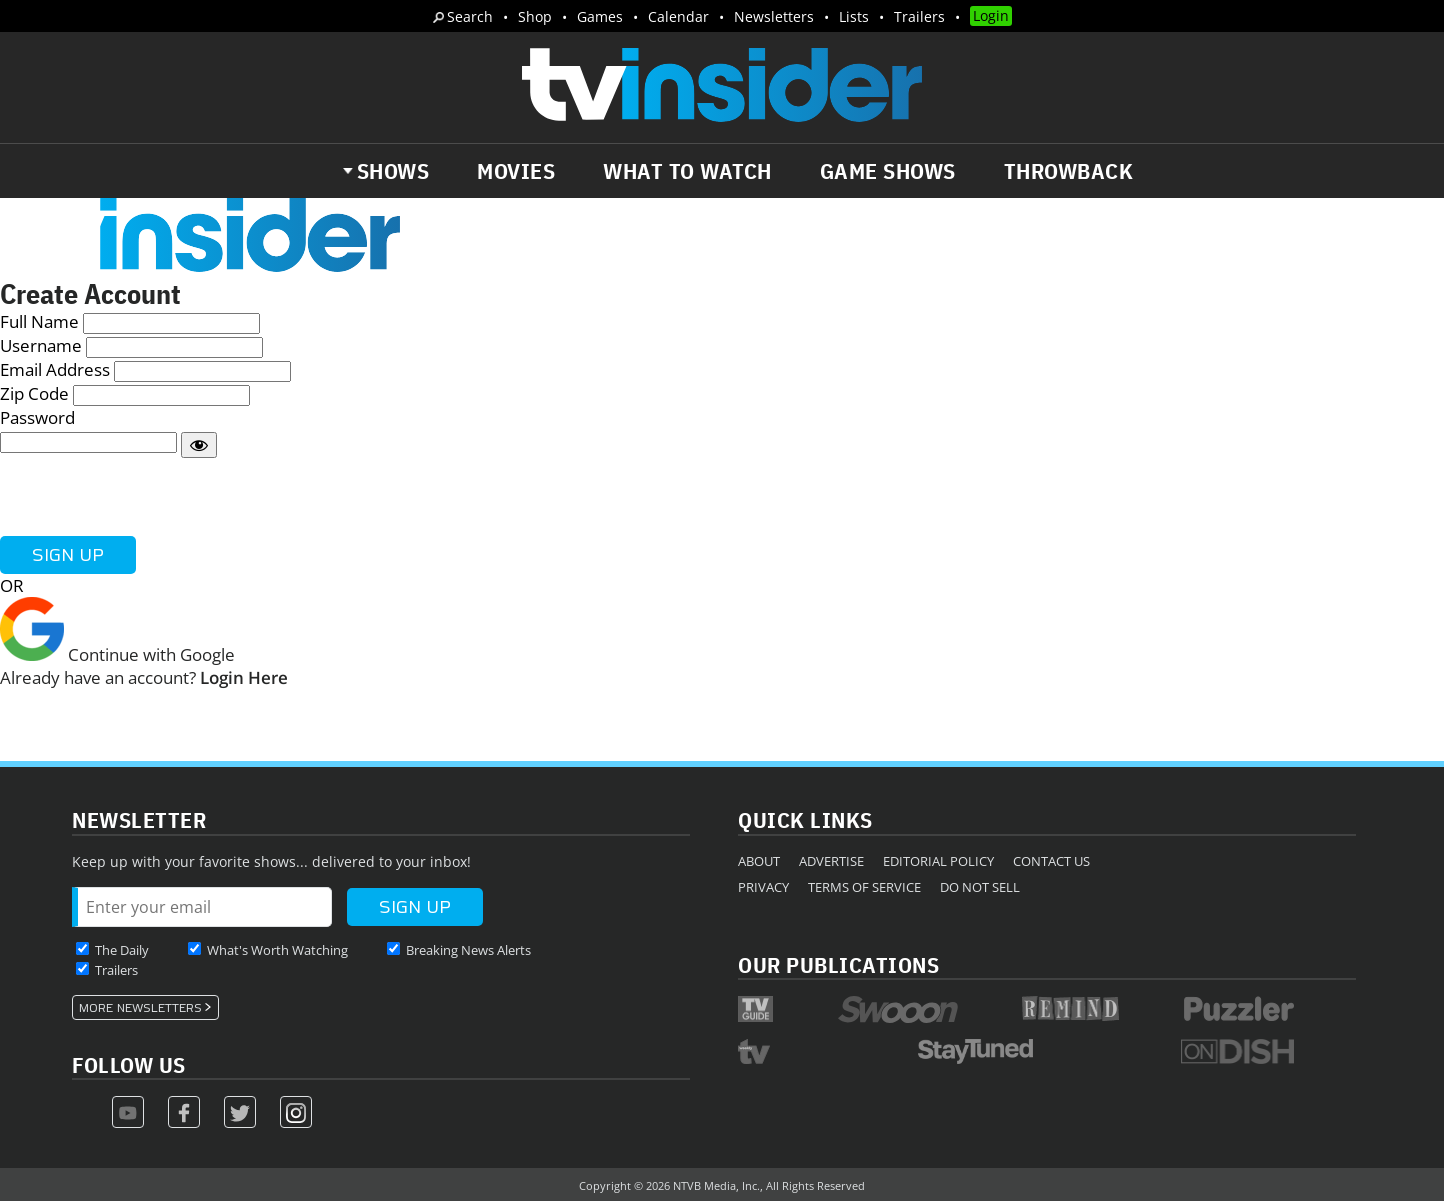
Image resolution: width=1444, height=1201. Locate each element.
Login (991, 15)
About (759, 861)
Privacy (763, 887)
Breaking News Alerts (468, 950)
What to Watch (687, 171)
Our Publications (838, 964)
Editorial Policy (938, 861)
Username (41, 345)
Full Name (39, 321)
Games (600, 16)
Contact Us (1051, 861)
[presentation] (152, 497)
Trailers (919, 16)
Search (470, 16)
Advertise (831, 861)
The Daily (122, 950)
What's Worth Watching (277, 950)
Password (37, 417)
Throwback (1069, 171)
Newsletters (774, 16)
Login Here (244, 677)
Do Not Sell (980, 887)
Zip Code (34, 393)
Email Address (55, 369)
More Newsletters (140, 1008)
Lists (854, 16)
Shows (393, 171)
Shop (535, 16)
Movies (516, 171)
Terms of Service (864, 887)
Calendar (678, 16)
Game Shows (888, 171)
